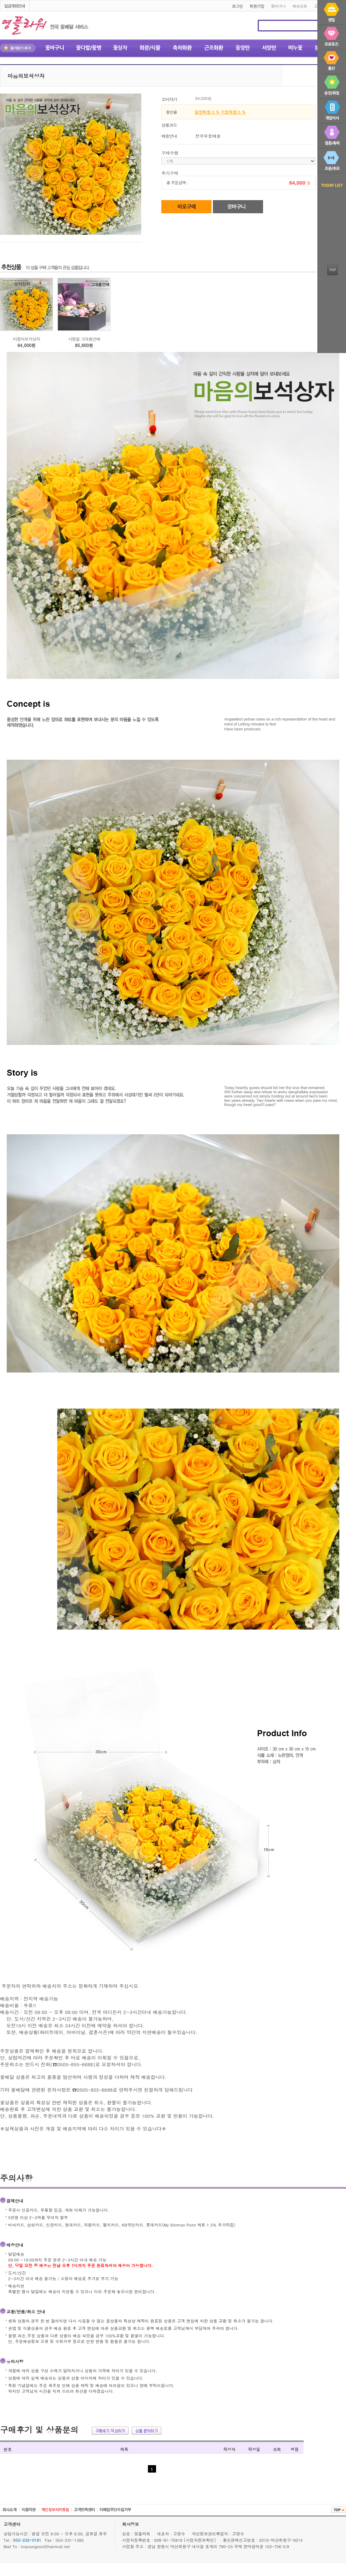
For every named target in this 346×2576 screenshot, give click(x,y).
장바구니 (278, 6)
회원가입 (257, 6)
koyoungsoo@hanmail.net (45, 2546)
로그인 (237, 6)
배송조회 (299, 6)
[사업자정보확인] (200, 2540)
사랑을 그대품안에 (84, 339)
